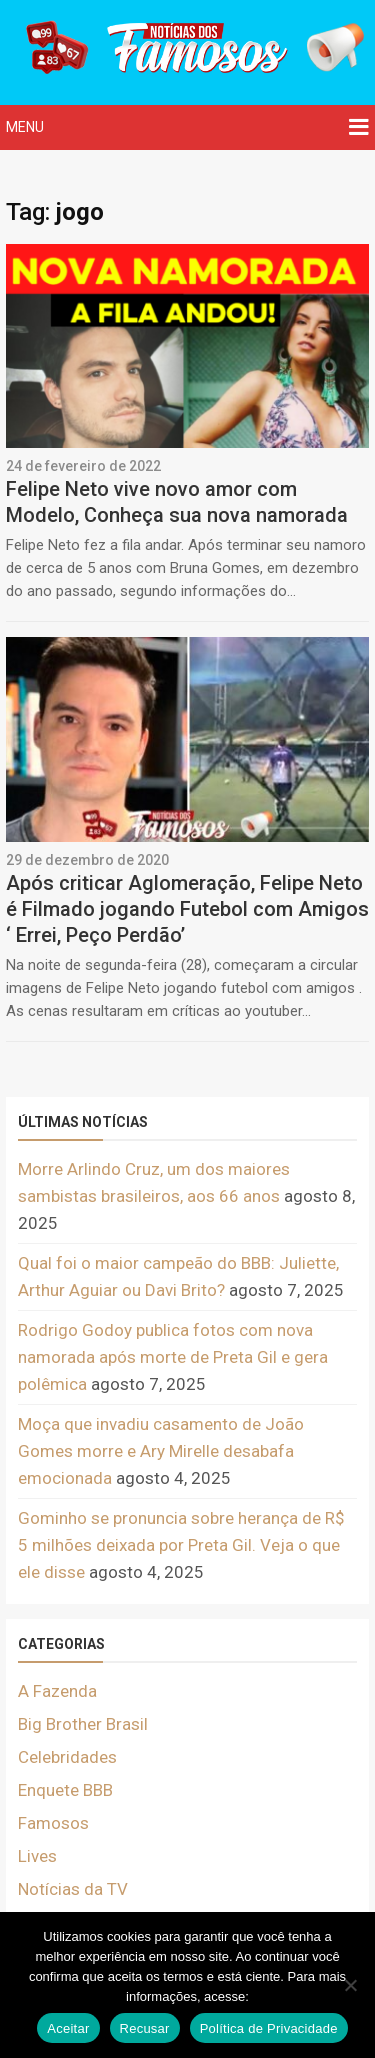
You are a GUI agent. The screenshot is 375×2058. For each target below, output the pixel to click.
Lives (37, 1856)
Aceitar (68, 2028)
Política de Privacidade (269, 2028)
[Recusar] (350, 1985)
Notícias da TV (73, 1889)
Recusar (145, 2028)
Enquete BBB (65, 1790)
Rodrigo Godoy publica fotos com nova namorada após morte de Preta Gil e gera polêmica (173, 1357)
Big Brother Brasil (83, 1724)
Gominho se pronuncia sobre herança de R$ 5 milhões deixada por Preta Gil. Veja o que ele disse (181, 1545)
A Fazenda (57, 1691)
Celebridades (67, 1757)
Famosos (53, 1823)
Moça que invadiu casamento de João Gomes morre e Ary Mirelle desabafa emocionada (161, 1451)
